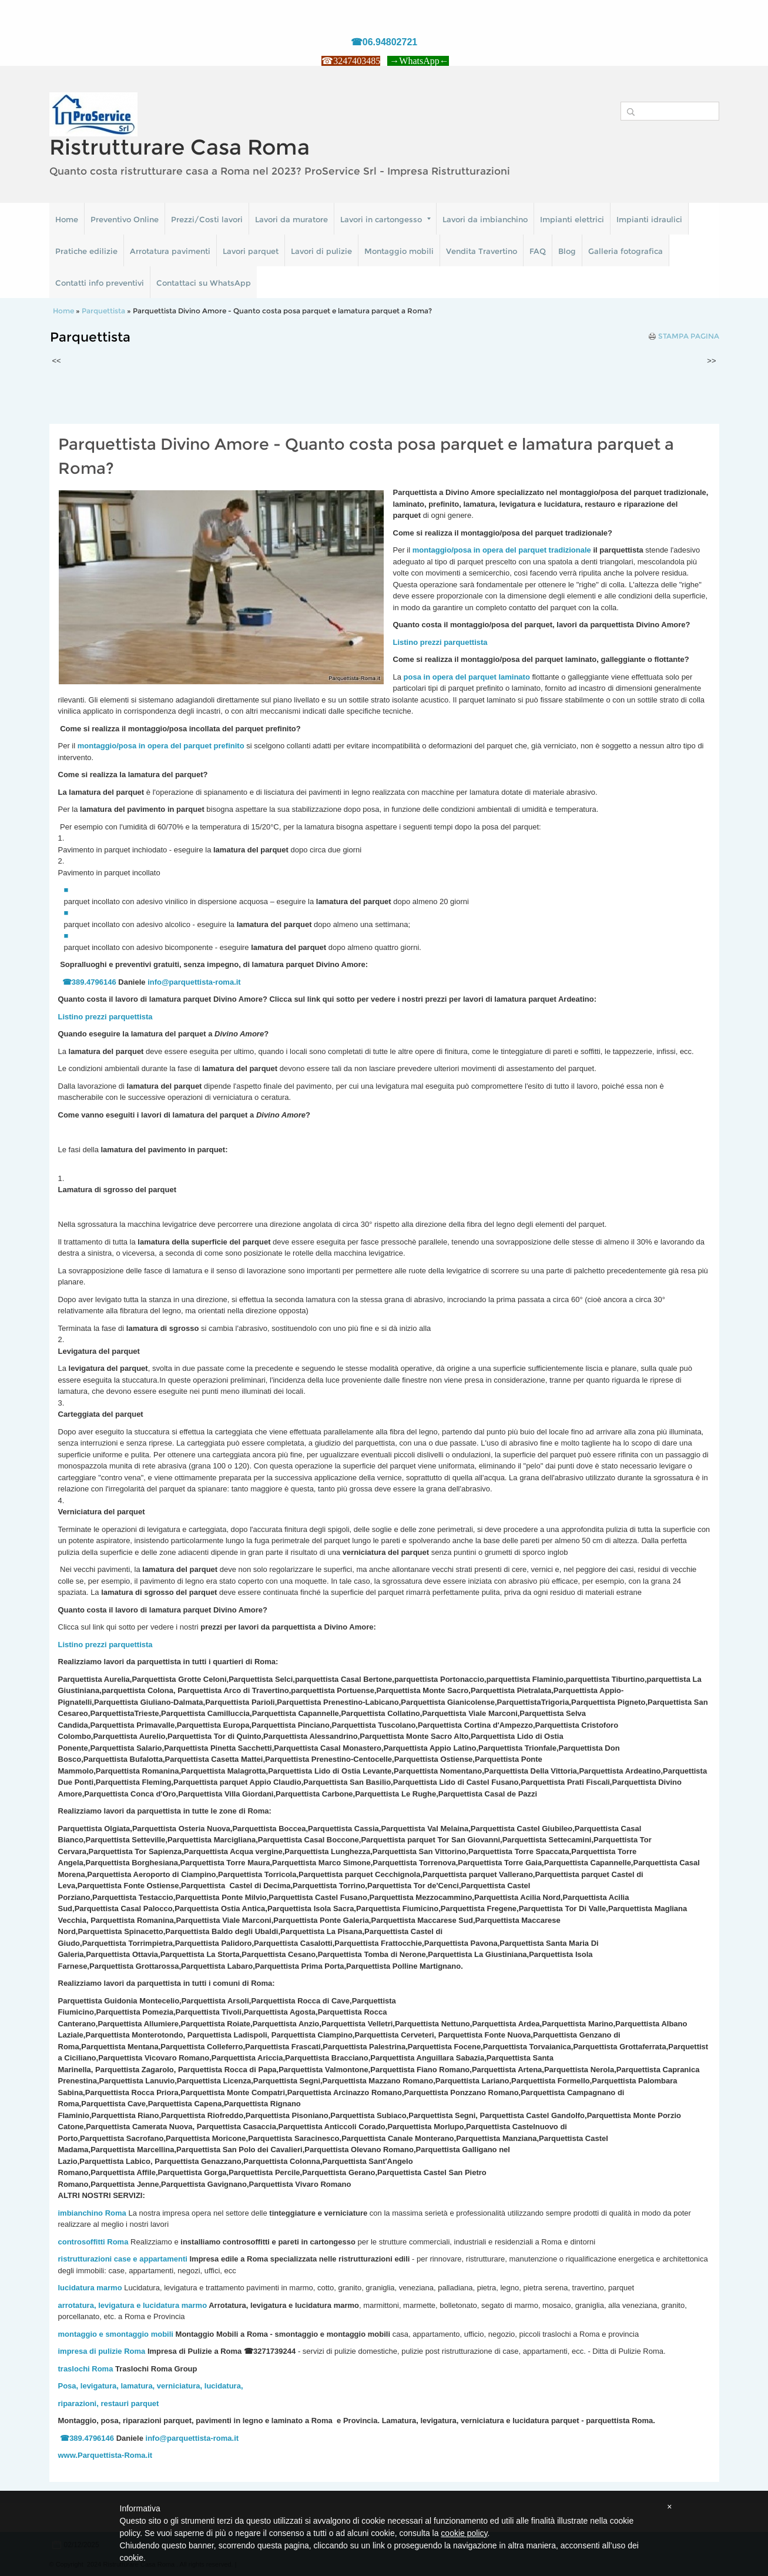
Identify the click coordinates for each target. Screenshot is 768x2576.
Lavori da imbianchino (485, 219)
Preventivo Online (124, 219)
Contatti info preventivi (99, 282)
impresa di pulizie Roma (102, 2351)
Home (66, 219)
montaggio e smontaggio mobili (115, 2334)
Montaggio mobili (399, 251)
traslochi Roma (85, 2368)
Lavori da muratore (291, 219)
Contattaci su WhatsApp (203, 282)
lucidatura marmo (90, 2287)
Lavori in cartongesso (385, 219)
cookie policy (464, 2533)
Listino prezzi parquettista (105, 1016)
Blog (567, 251)
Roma (117, 2241)
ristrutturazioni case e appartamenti (122, 2258)
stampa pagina (688, 336)
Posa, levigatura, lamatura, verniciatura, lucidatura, (150, 2385)
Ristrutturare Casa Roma (179, 147)
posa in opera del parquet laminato (467, 677)
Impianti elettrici (572, 219)
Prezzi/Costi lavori (207, 219)
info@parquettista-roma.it (194, 982)
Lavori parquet (251, 251)
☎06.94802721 (384, 42)
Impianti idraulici (649, 219)
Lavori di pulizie (321, 251)
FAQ (537, 251)
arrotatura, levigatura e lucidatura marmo (132, 2305)
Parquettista (103, 310)
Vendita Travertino (481, 251)
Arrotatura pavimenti (170, 251)
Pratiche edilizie (86, 251)
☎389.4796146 (89, 982)
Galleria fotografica (625, 251)
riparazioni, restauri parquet (108, 2403)
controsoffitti (81, 2241)
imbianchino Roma (92, 2213)
